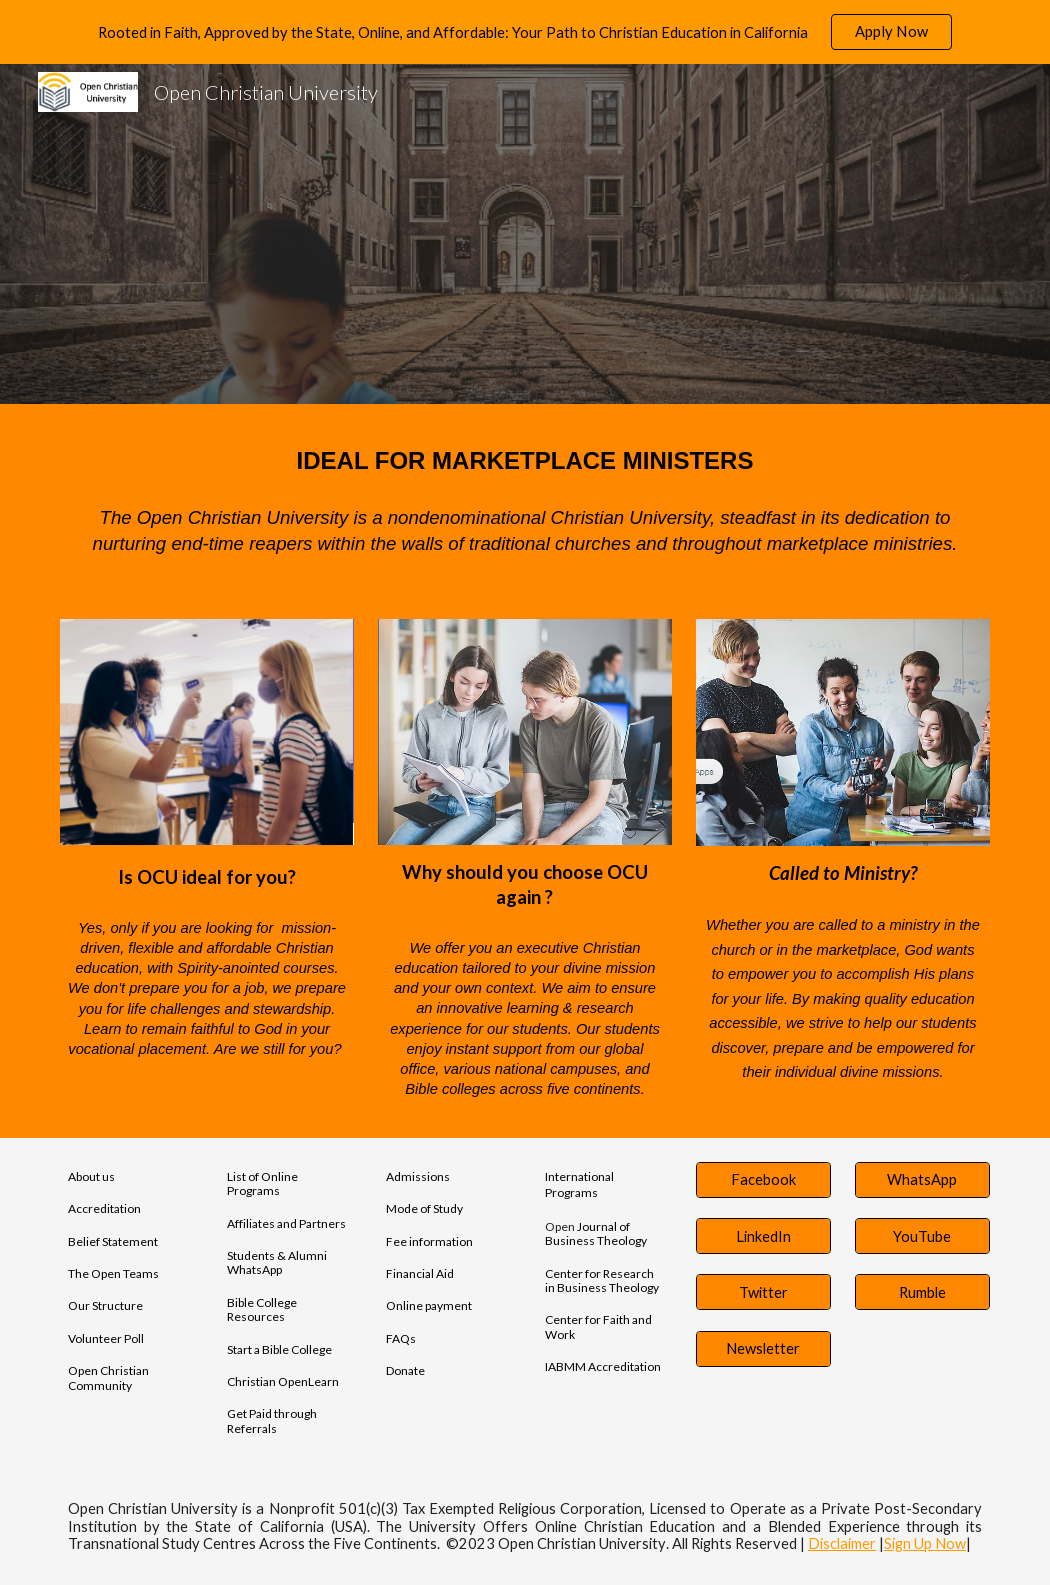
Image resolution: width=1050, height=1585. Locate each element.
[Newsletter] (763, 1349)
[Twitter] (763, 1292)
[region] (525, 32)
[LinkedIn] (763, 1236)
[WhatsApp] (922, 1180)
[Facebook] (763, 1180)
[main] (525, 459)
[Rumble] (922, 1292)
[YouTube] (922, 1236)
